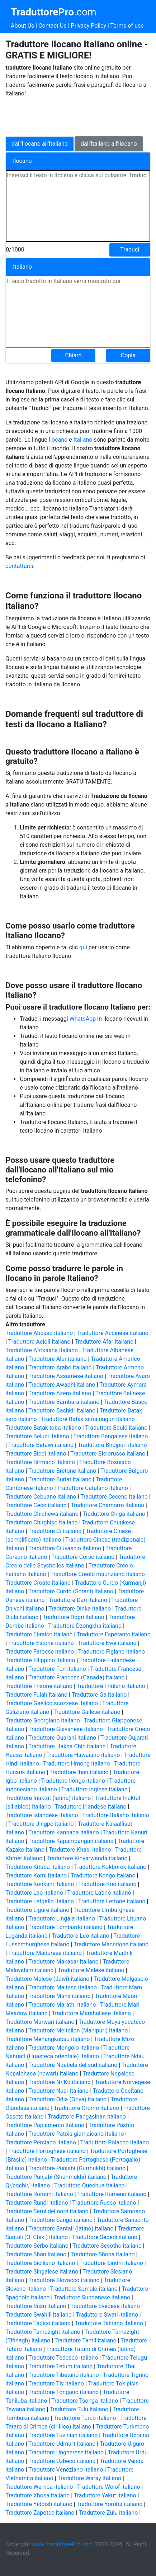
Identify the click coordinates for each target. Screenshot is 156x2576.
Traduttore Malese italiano (91, 1970)
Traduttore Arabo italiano (59, 1367)
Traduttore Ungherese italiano (66, 2452)
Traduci (129, 249)
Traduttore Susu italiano (35, 2306)
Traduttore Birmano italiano (40, 1462)
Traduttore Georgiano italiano (42, 1720)
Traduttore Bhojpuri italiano (112, 1445)
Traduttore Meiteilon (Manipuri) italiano (78, 2030)
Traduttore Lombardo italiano (65, 1927)
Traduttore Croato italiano (38, 1582)
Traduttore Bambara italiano (63, 1402)
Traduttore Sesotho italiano (107, 2245)
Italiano (84, 439)
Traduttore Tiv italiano (56, 2383)
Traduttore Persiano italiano (40, 2142)
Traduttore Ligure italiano (37, 1910)
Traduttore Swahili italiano (38, 2314)
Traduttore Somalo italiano (83, 2288)
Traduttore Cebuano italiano (40, 1496)
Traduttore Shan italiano (35, 2254)
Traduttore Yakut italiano (105, 2495)
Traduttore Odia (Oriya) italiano (67, 2099)
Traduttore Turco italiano (84, 2418)
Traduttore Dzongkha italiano (85, 1625)
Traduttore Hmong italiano (76, 1763)
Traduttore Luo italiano (80, 1935)
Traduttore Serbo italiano (36, 2245)
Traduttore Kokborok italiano (110, 1866)
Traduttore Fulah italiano (36, 1694)
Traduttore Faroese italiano (39, 1651)
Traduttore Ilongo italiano (73, 1780)
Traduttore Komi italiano (36, 1875)
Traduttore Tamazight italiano (42, 2331)
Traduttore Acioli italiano (39, 1341)
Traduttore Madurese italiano (45, 1953)
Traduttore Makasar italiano (63, 1961)
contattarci (19, 566)
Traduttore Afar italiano (104, 1341)
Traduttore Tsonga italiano (84, 2400)
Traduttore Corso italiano (82, 1556)
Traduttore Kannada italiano (63, 1832)
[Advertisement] (62, 116)
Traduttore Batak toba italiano (43, 1427)
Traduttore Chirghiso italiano (41, 1522)
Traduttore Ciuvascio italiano (64, 1548)
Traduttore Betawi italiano (41, 1445)
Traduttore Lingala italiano (61, 1918)
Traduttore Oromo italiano (86, 2108)
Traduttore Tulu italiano (78, 2409)
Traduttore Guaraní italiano (62, 1737)
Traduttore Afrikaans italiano (41, 1350)
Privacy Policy (89, 25)
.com (53, 12)
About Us (22, 25)
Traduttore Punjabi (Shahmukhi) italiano (56, 2176)
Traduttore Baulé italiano (116, 1427)
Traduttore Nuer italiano (58, 2090)
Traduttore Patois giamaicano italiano (76, 2133)
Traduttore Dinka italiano (79, 1608)
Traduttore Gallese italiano (86, 1711)
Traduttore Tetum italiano (60, 2366)
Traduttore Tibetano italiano (63, 2374)
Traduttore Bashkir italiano (61, 1410)
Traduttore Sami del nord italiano (47, 2211)
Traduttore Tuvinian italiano (63, 2435)
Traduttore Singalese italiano (41, 2271)
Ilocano (58, 439)
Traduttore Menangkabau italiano (47, 2039)
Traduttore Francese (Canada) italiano (76, 1677)
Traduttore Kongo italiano (103, 1875)
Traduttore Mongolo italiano (63, 2047)
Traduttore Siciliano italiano (40, 2263)
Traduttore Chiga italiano (113, 1513)
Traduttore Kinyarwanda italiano (87, 1858)
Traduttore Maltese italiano (62, 1987)
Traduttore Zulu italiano (108, 2512)
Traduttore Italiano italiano (115, 1815)
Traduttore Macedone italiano (111, 1944)
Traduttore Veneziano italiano (65, 2469)
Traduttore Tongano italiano (63, 2392)
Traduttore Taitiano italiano (109, 2323)
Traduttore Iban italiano (79, 1772)
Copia (128, 355)
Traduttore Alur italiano (57, 1358)
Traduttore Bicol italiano (35, 1453)
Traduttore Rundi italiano (36, 2202)
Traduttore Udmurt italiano (61, 2443)
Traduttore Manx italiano (59, 1996)
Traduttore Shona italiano (103, 2254)
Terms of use (127, 25)
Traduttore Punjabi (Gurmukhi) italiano (77, 2168)
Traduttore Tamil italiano (86, 2340)
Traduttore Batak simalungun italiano (88, 1419)
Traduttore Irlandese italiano (90, 1806)
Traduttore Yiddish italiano (38, 2504)
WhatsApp (83, 1018)
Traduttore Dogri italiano (73, 1617)
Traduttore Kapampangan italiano (71, 1841)
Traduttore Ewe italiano (107, 1643)
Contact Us (52, 25)
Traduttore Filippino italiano (40, 1660)
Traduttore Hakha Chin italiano (67, 1746)
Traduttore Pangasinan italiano (87, 2116)
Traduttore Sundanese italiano (92, 2297)
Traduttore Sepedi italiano (104, 2237)
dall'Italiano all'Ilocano (109, 143)
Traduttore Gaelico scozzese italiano (51, 1703)
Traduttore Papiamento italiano (44, 2125)
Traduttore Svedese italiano (105, 2306)
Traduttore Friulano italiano (110, 1686)
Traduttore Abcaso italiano (39, 1333)
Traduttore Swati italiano (107, 2314)
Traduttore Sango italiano (60, 2220)
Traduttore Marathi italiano (62, 2004)
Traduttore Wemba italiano (39, 2486)
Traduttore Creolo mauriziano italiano (97, 1574)
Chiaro (73, 355)
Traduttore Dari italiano (78, 1600)
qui (83, 947)
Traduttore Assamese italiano (65, 1376)
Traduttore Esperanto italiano (114, 1634)
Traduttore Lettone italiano (112, 1901)
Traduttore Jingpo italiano (41, 1823)
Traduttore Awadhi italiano (61, 1384)
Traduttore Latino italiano (99, 1892)
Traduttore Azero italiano (59, 1393)
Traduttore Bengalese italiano (110, 1436)
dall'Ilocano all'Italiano (39, 143)
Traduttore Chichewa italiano (42, 1513)
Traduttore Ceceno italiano (114, 1496)
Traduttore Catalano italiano (92, 1488)
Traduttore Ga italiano (99, 1694)
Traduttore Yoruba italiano (109, 2504)
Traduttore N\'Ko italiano (59, 2082)
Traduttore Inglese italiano (94, 1789)
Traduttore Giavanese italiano (65, 1729)
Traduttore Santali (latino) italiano (70, 2228)
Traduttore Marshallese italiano (91, 2013)
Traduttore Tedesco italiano (63, 2357)
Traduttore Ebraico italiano (38, 1634)
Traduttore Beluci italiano (37, 1436)
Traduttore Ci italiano (54, 1531)
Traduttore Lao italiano (34, 1892)
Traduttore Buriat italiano (59, 1479)
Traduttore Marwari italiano (39, 2021)
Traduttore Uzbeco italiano (61, 2461)
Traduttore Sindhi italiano (111, 2263)
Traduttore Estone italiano (41, 1643)
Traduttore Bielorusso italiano (107, 1453)
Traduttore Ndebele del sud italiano (72, 2065)
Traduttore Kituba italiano (37, 1866)
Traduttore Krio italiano (107, 1884)
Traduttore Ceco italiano (35, 1505)
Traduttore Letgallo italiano (39, 1901)
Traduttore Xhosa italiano (37, 2495)
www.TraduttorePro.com (62, 2544)
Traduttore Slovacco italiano (64, 2280)
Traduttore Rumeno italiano (111, 2194)
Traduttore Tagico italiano (37, 2323)
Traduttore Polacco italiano (114, 2142)
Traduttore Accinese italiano (112, 1333)
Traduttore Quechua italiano (89, 2185)
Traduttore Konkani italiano (39, 1884)
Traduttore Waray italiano (89, 2478)
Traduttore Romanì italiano (39, 2194)
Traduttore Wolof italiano (108, 2486)
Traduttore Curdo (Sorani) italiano (70, 1591)
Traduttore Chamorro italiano (107, 1505)
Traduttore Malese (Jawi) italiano (47, 1978)
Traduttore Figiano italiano (111, 1651)
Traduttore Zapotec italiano (40, 2512)
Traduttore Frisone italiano (38, 1686)
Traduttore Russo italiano (104, 2202)
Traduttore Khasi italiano (80, 1849)
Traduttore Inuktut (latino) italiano (48, 1798)
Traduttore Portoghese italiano (47, 2151)
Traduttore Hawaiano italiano (83, 1755)
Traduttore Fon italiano (57, 1668)
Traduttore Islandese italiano (41, 1815)
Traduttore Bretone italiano (62, 1470)
